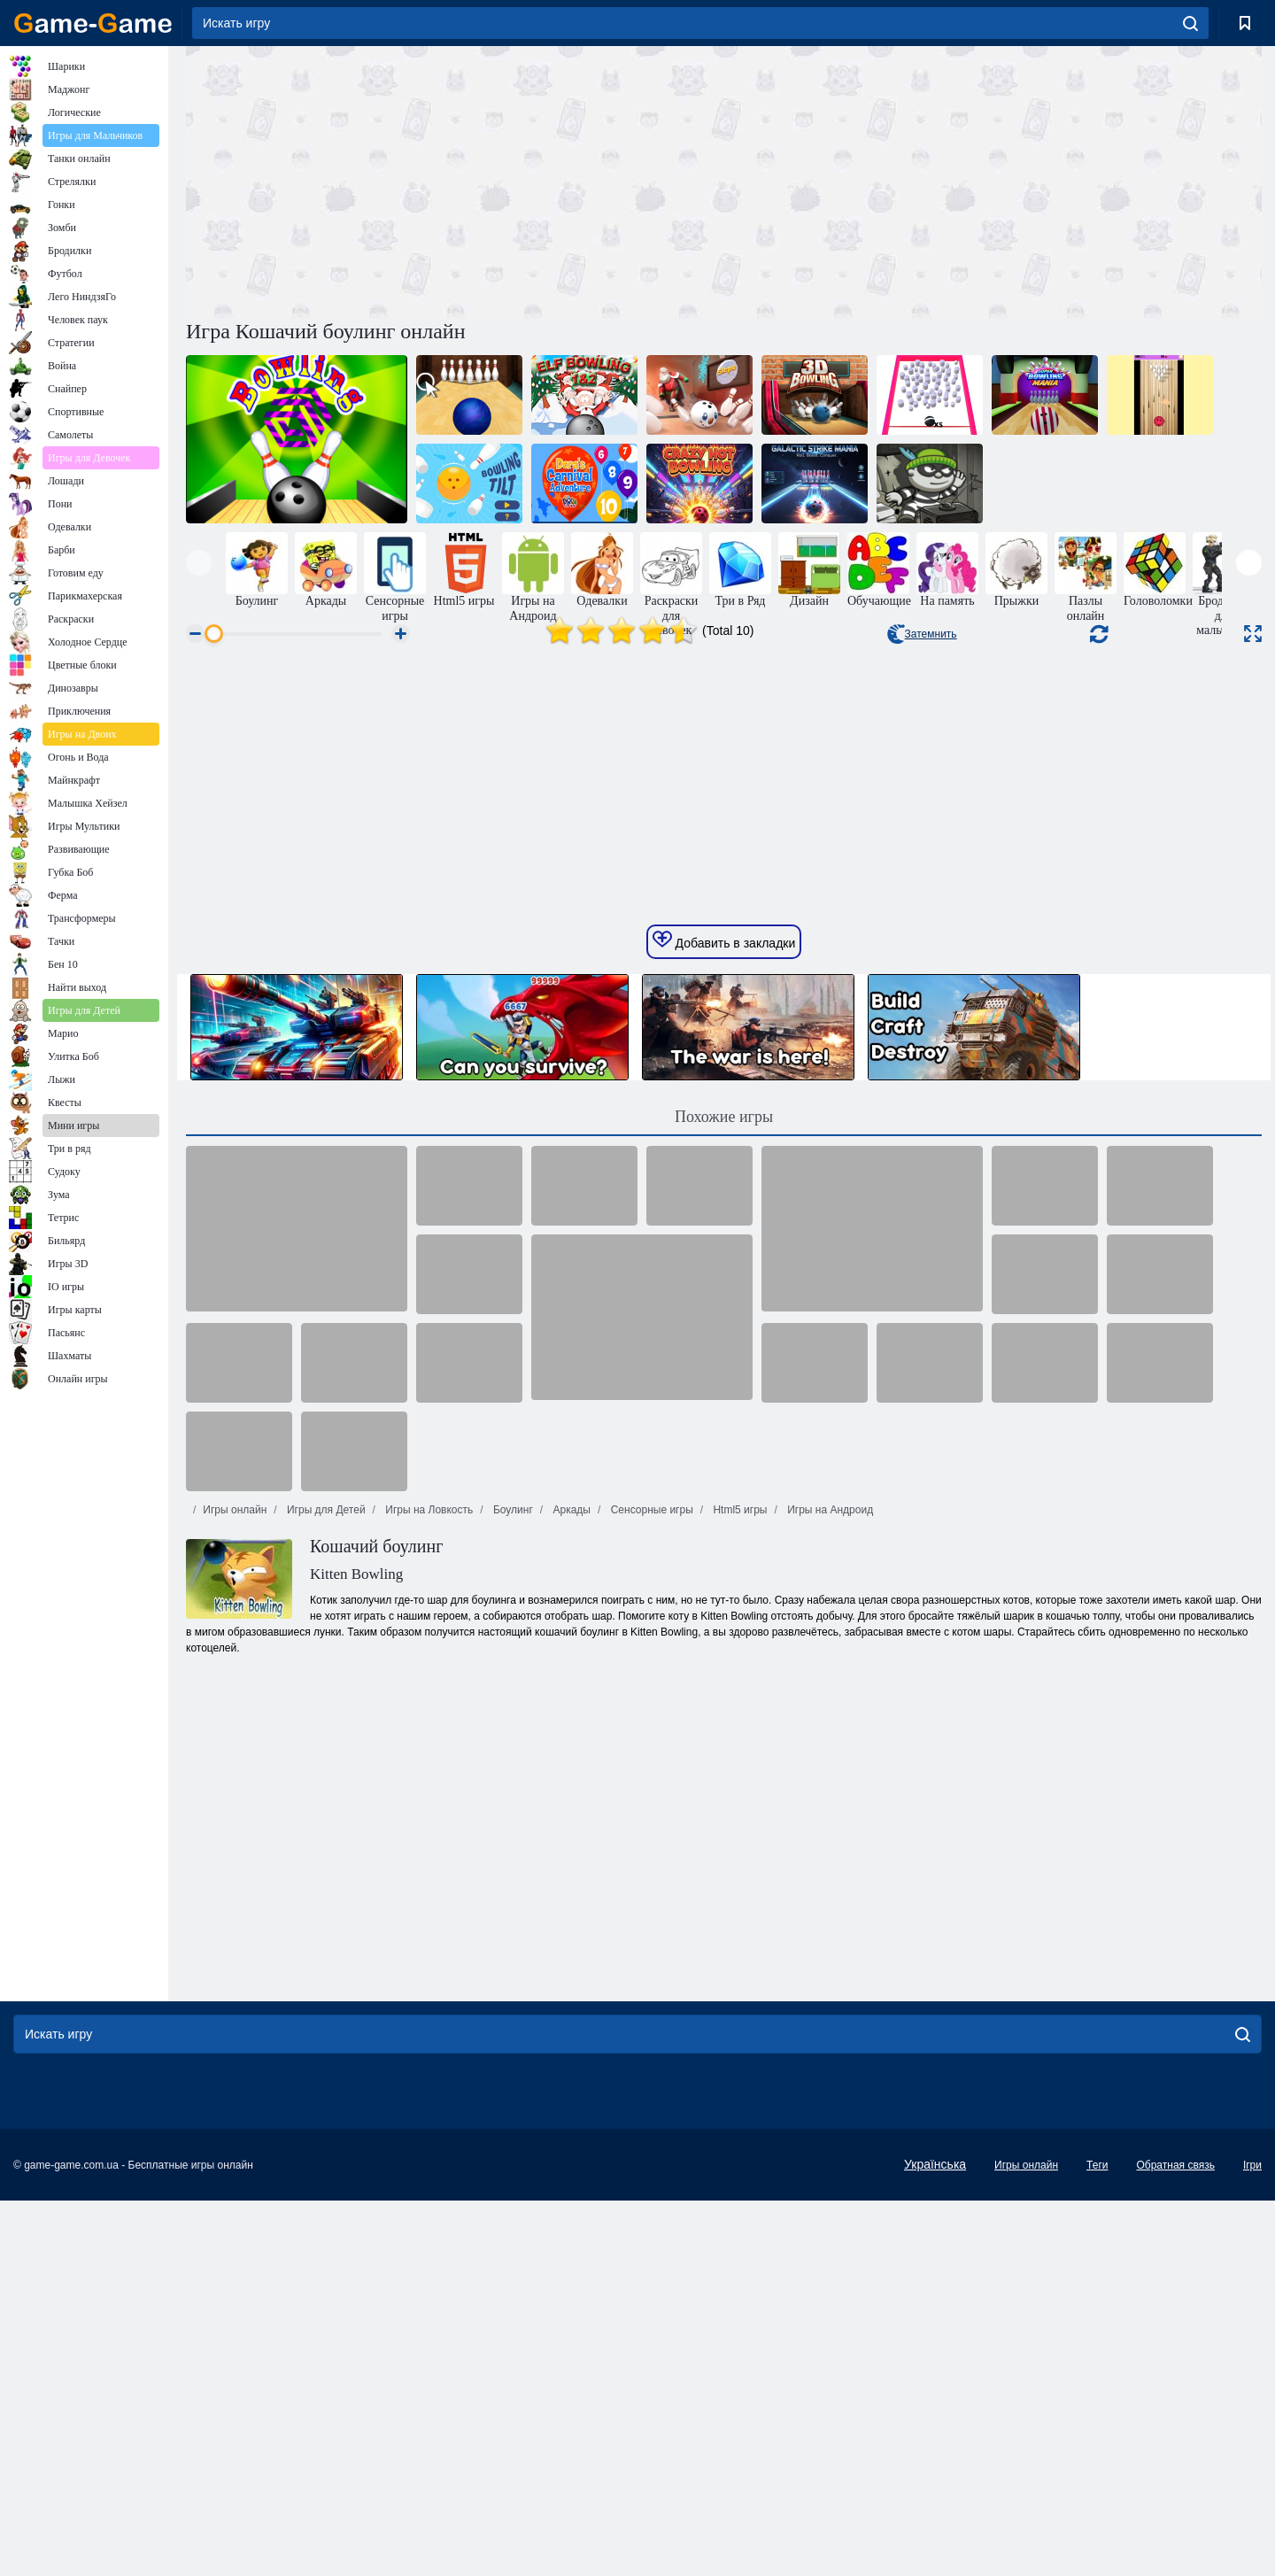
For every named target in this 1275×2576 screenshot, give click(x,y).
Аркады (570, 2052)
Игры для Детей (325, 2052)
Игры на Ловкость (427, 2052)
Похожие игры (724, 1658)
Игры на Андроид (828, 2052)
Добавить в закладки (724, 1482)
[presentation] (199, 563)
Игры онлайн (235, 2052)
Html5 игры (738, 2052)
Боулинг (512, 2052)
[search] (1190, 23)
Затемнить (922, 634)
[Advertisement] (455, 180)
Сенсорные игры (649, 2052)
